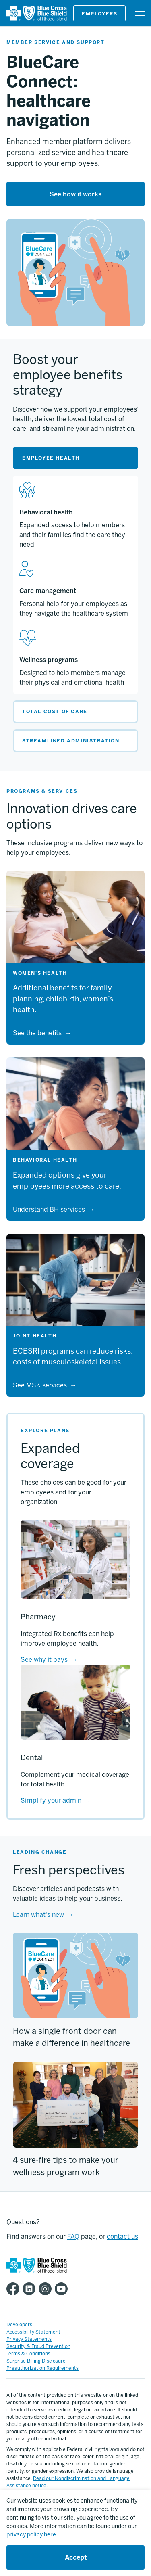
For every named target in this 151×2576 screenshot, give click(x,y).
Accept (76, 2557)
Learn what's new (38, 1914)
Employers (99, 14)
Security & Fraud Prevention (38, 2346)
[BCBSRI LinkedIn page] (31, 2288)
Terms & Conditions (28, 2354)
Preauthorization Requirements (42, 2368)
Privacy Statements (29, 2339)
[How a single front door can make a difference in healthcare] (75, 1975)
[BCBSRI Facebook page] (14, 2288)
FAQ (73, 2236)
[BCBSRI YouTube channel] (63, 2288)
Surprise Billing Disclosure (36, 2361)
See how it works (75, 194)
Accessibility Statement (33, 2332)
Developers (19, 2324)
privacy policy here (31, 2534)
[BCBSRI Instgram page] (47, 2288)
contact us (122, 2236)
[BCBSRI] (36, 19)
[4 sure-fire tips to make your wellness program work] (75, 2105)
